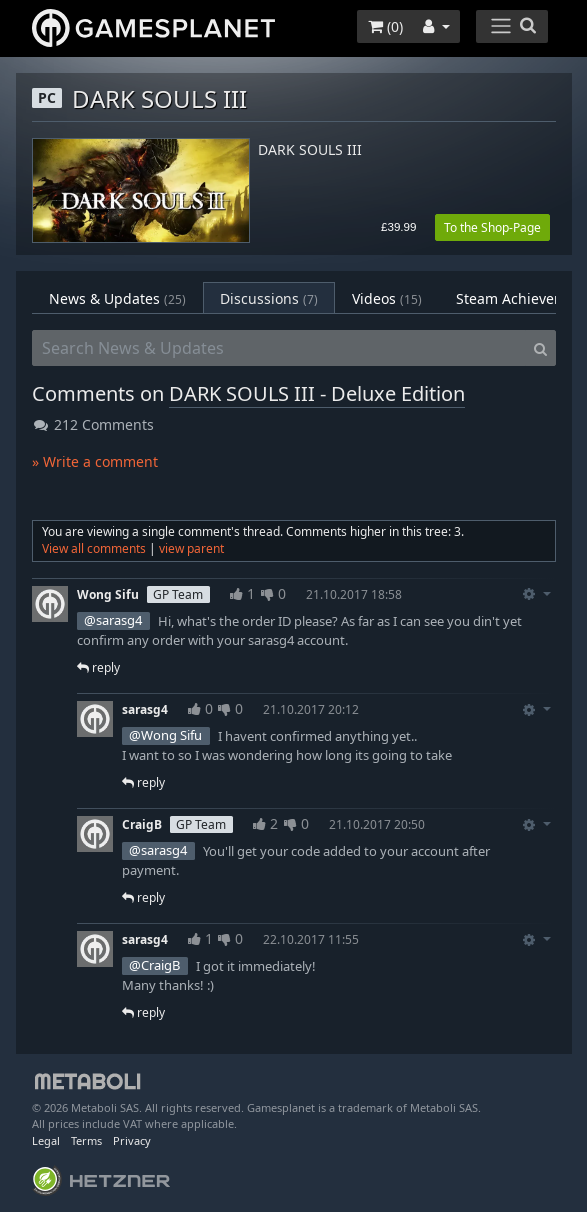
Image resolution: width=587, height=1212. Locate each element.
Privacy (132, 1140)
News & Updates (117, 298)
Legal (46, 1140)
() (385, 26)
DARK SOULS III (310, 150)
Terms (86, 1140)
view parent (191, 548)
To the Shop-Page (492, 227)
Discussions (269, 298)
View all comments (94, 548)
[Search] (540, 348)
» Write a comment (95, 461)
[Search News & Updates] (279, 348)
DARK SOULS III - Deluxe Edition (317, 393)
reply (98, 667)
